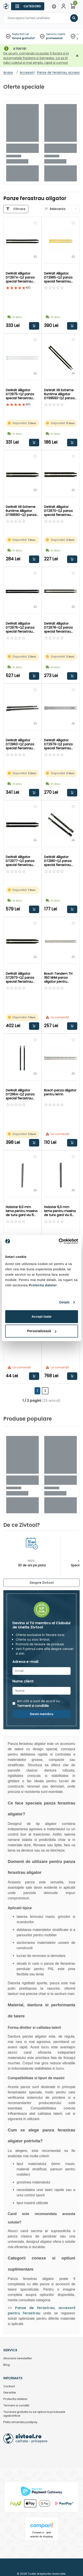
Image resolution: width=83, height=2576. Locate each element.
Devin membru (41, 1714)
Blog (6, 2365)
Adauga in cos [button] (34, 326)
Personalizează (41, 1331)
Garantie (9, 2393)
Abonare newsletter (17, 2358)
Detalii (64, 1302)
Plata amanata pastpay (20, 2422)
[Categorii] (15, 209)
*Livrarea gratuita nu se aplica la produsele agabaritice (34, 2414)
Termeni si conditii (16, 2406)
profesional (54, 38)
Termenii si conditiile (33, 1706)
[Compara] (35, 256)
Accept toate (41, 1316)
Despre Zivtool (42, 1582)
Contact (9, 2386)
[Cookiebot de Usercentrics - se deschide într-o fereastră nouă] (59, 1241)
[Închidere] (77, 55)
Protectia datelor (15, 2399)
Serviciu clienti (55, 34)
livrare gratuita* (23, 38)
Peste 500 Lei (20, 34)
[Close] (60, 5)
